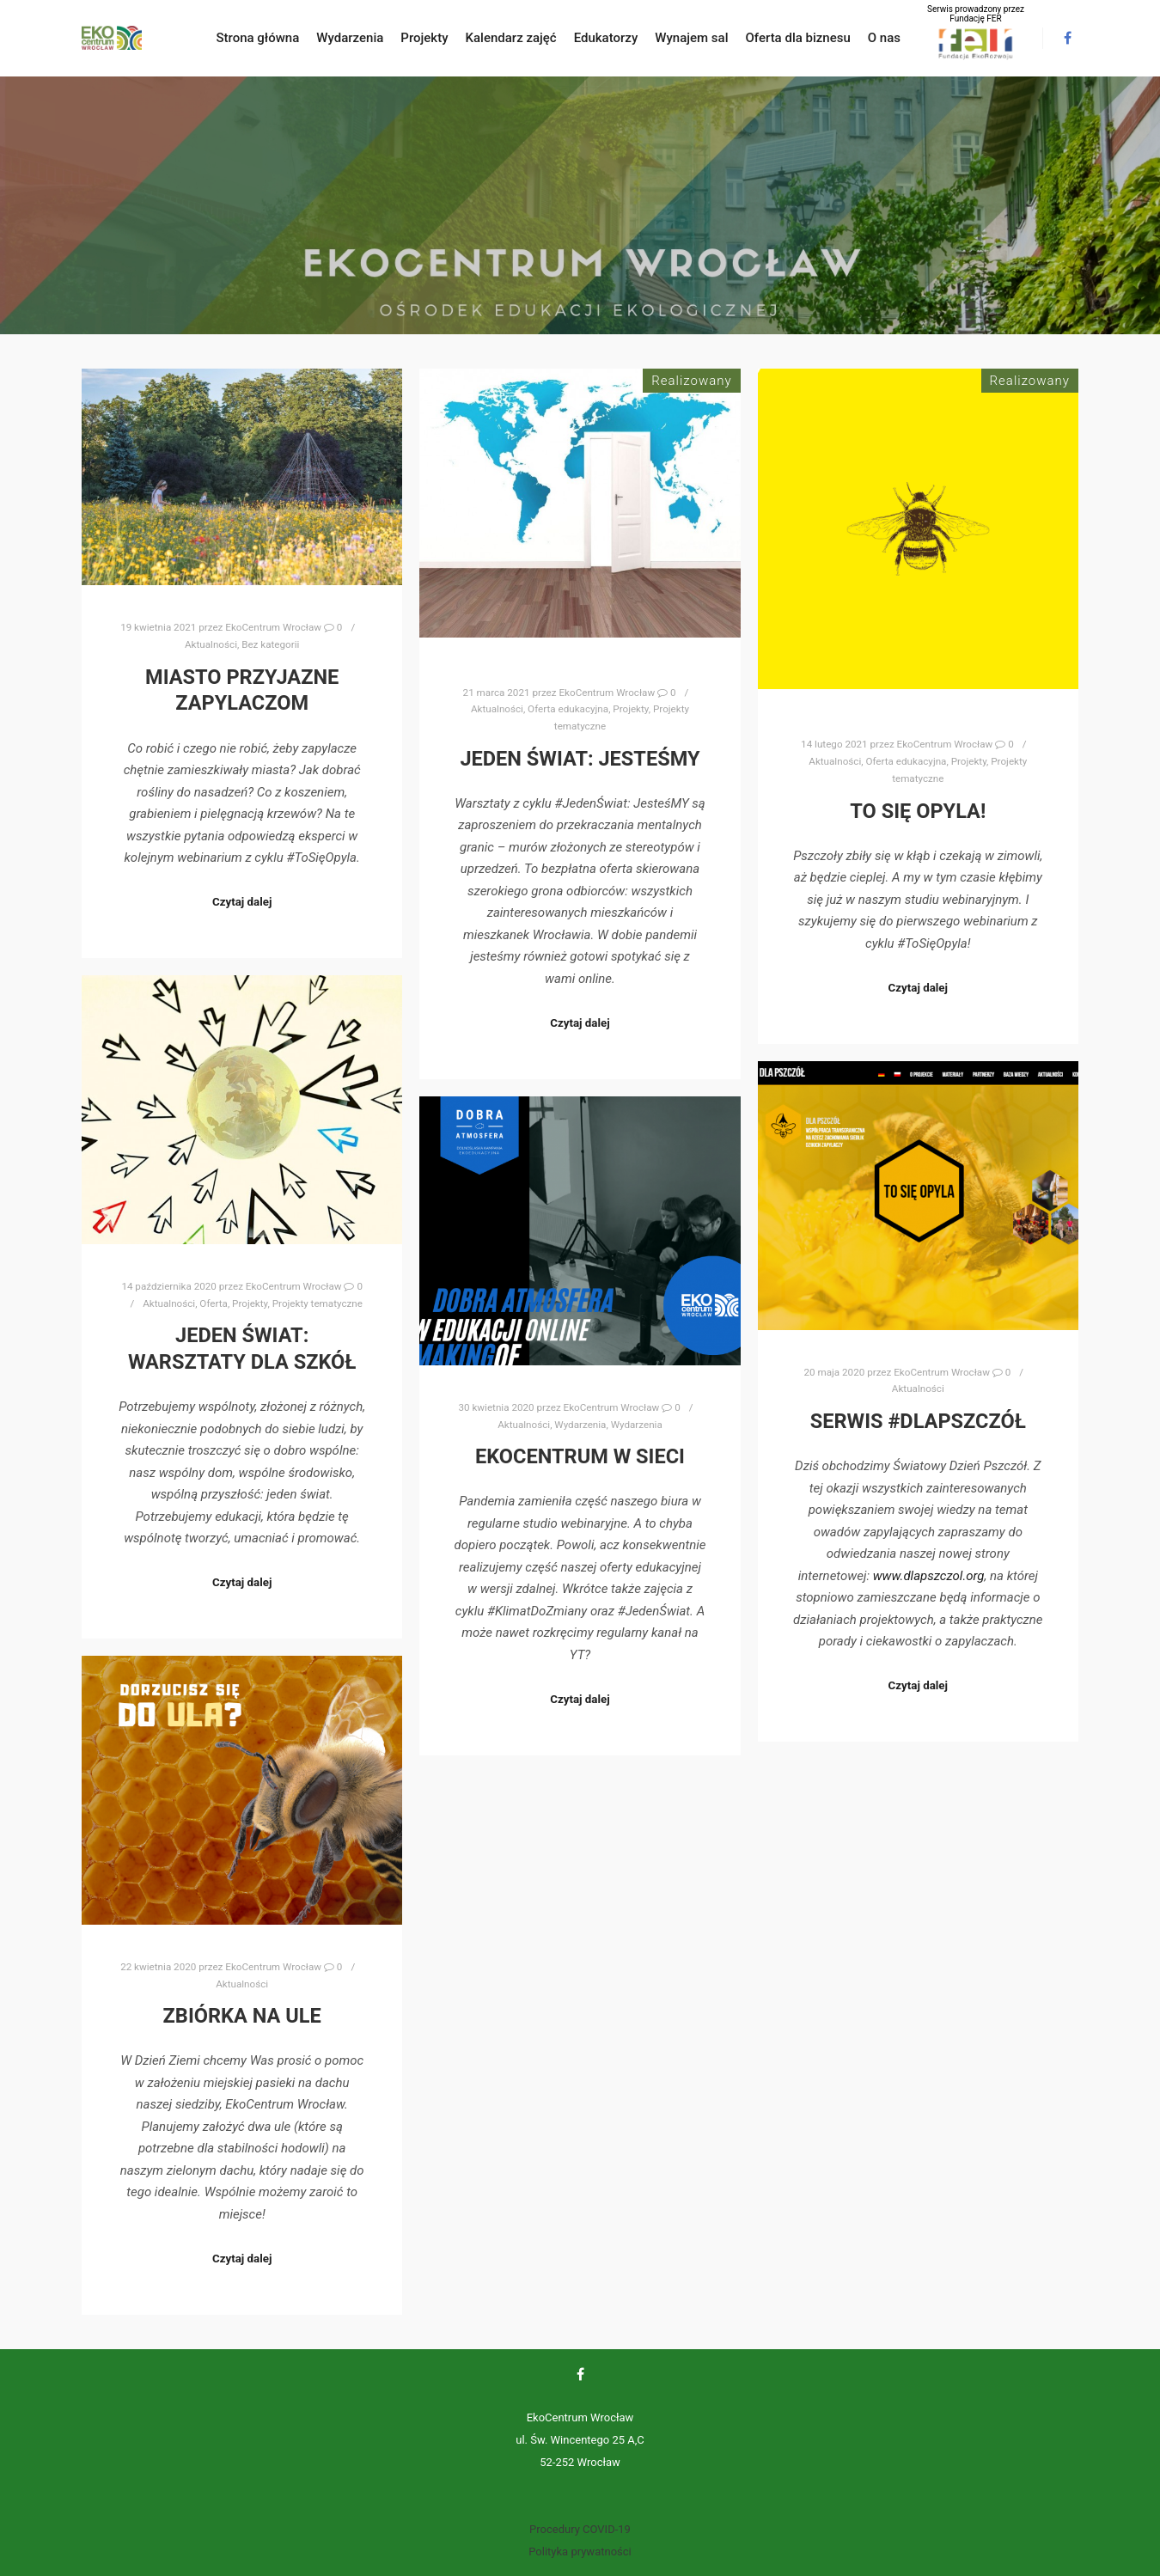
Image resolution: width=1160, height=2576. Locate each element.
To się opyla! (918, 811)
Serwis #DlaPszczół (918, 1421)
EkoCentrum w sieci (580, 1456)
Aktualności (211, 644)
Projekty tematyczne (317, 1303)
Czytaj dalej (242, 901)
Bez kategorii (270, 644)
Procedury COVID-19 (580, 2529)
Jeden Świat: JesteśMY (579, 759)
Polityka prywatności (579, 2551)
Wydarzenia (580, 1425)
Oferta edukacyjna (568, 709)
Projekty (630, 709)
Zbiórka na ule (242, 2016)
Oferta (213, 1303)
